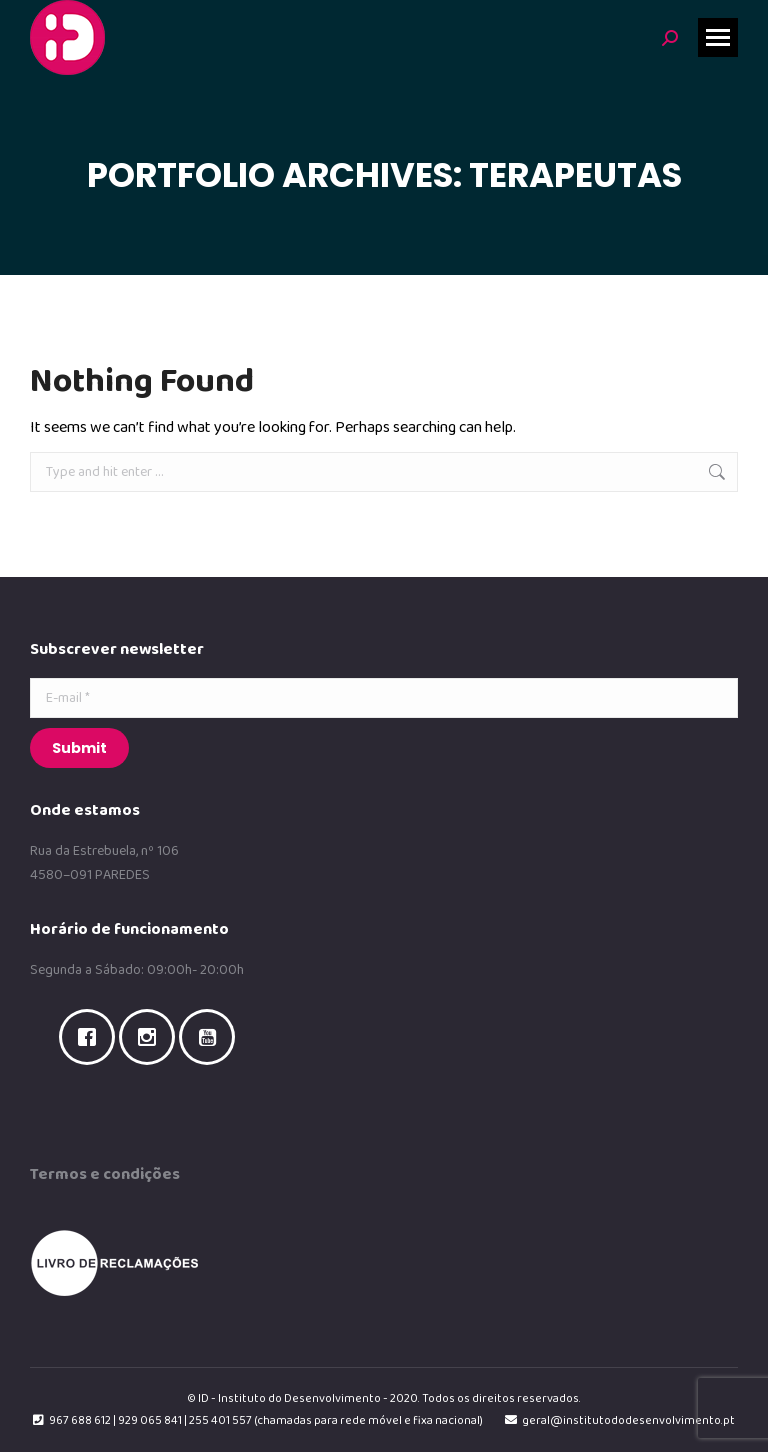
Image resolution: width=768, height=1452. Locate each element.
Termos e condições (105, 1174)
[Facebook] (92, 1037)
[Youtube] (212, 1037)
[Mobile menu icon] (718, 37)
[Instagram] (152, 1037)
